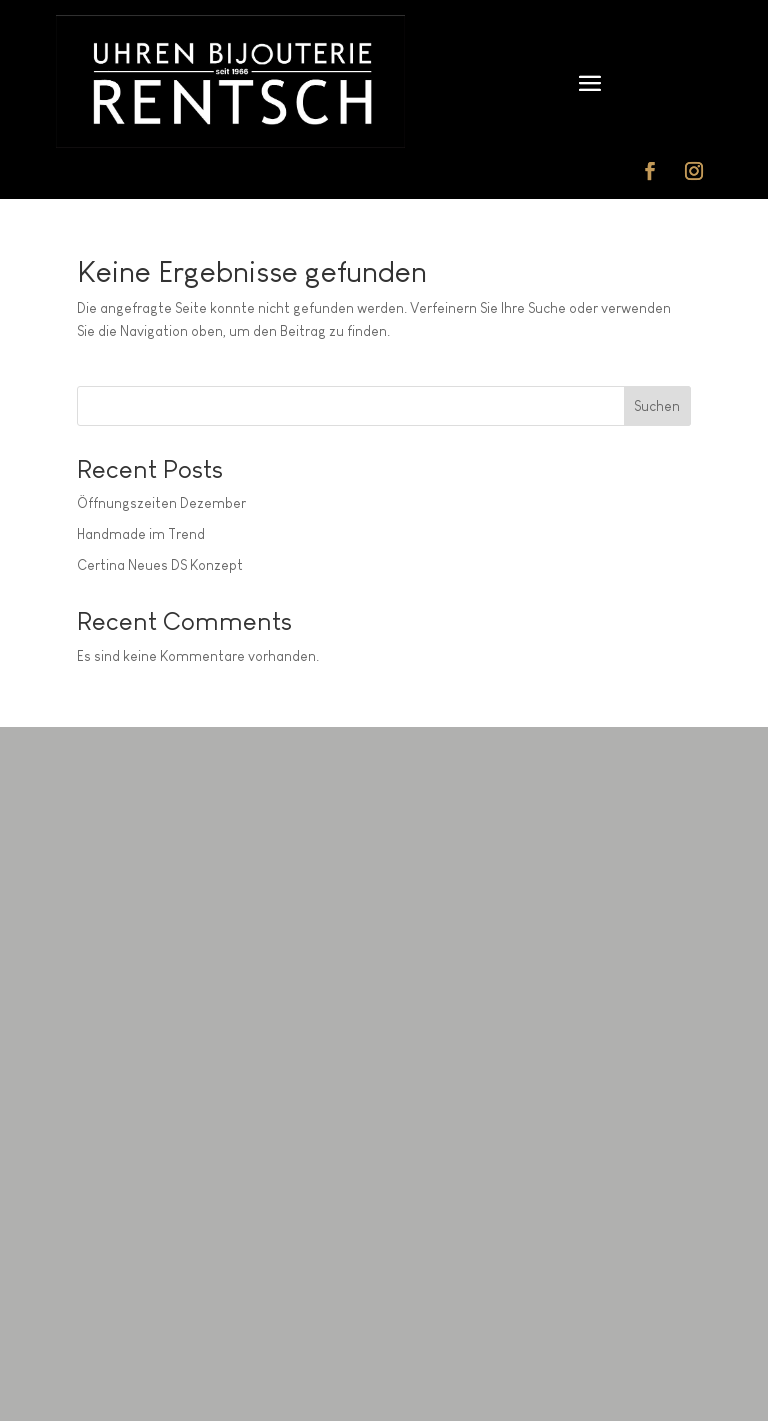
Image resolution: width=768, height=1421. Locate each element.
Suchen (657, 406)
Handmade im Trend (141, 534)
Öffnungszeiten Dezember (161, 503)
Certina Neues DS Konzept (160, 565)
